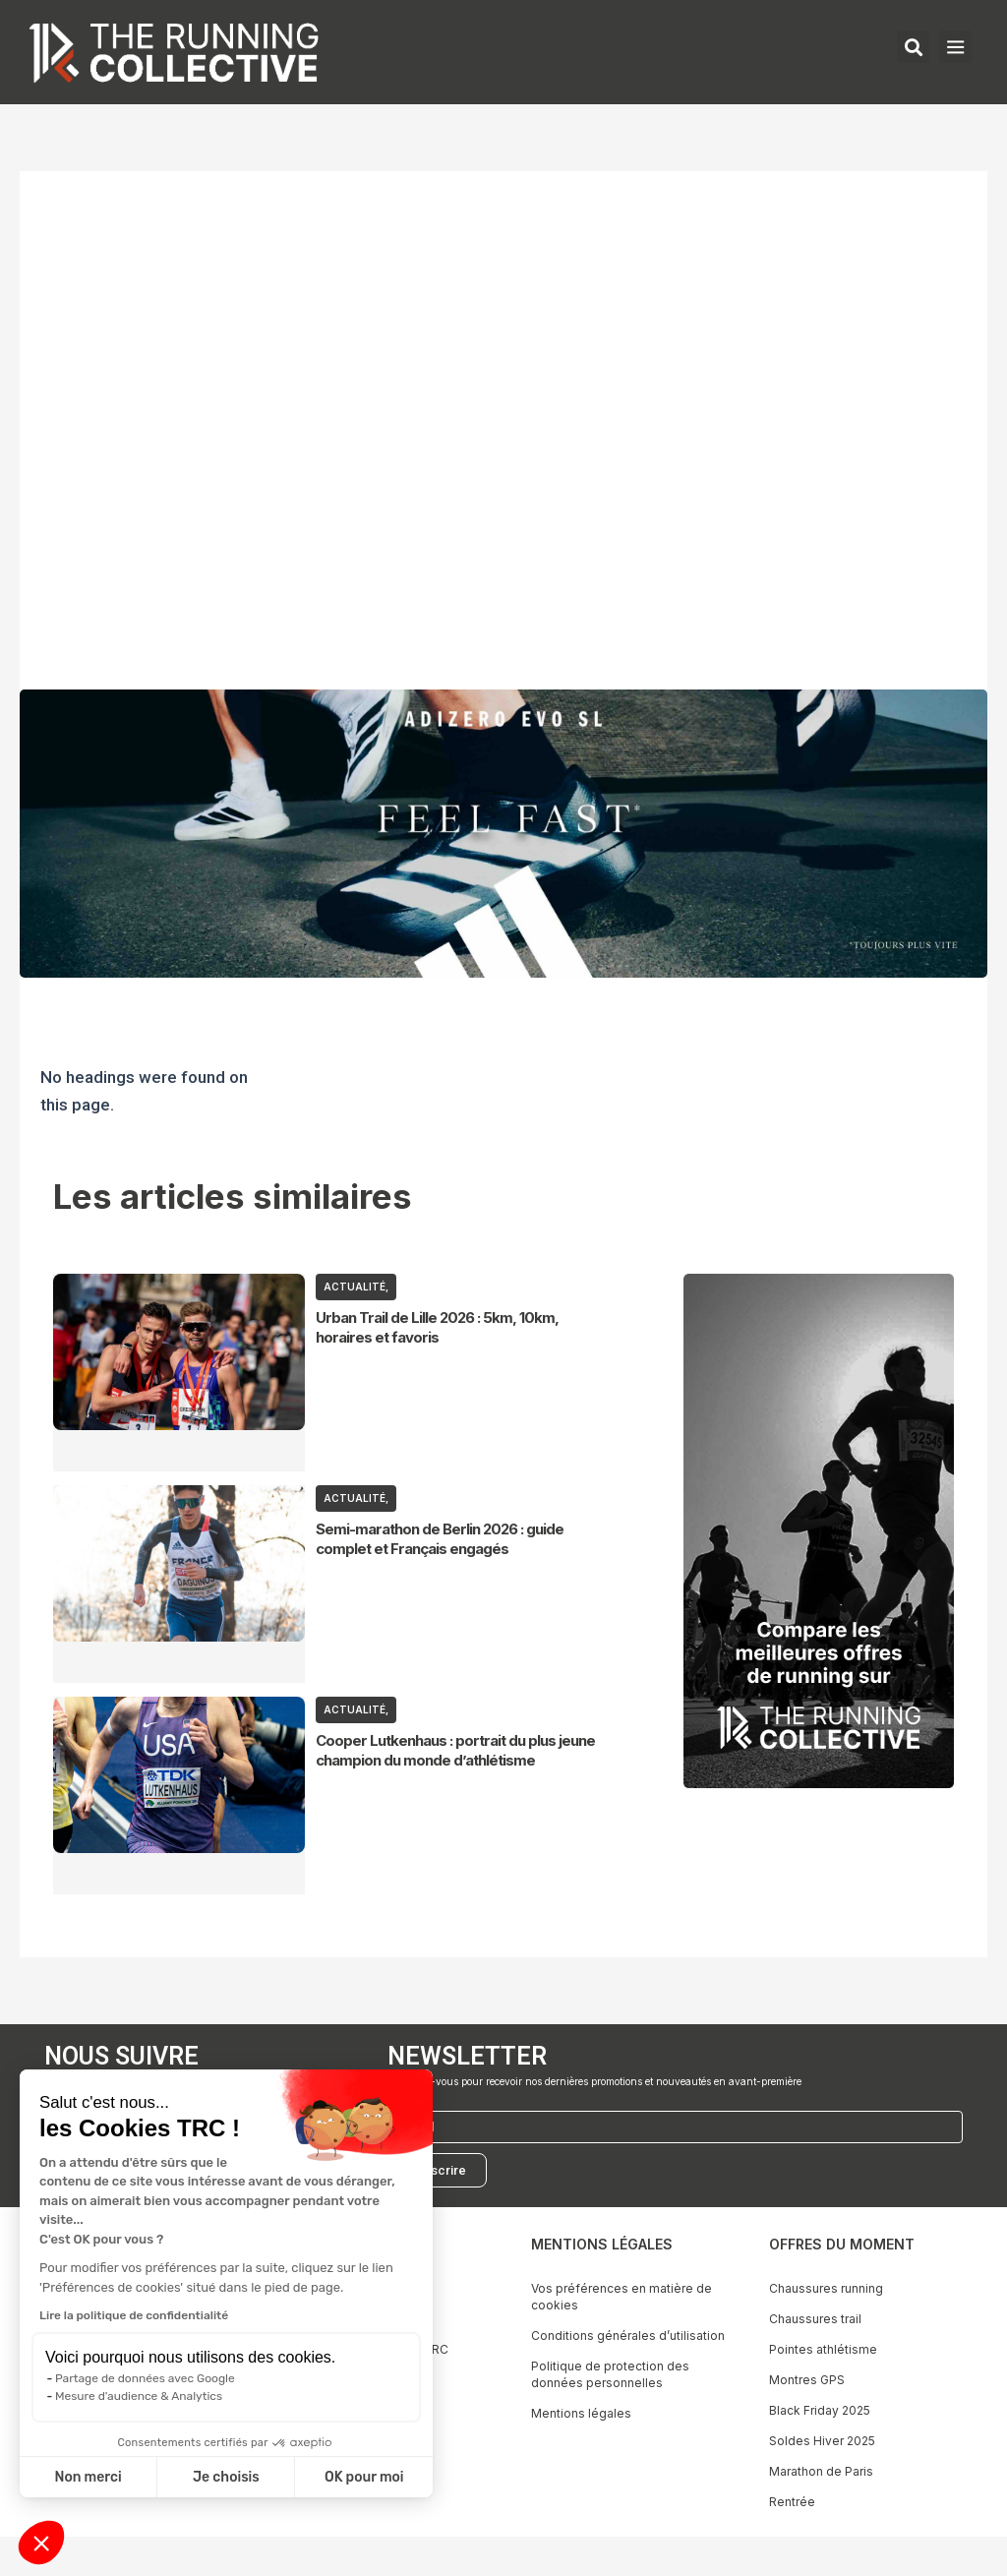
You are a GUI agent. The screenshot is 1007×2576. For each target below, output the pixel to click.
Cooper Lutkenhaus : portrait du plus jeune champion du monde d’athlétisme (455, 1750)
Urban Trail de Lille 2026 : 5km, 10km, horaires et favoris (437, 1327)
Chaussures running (826, 2288)
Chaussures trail (815, 2318)
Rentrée (792, 2501)
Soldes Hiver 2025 (822, 2440)
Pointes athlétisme (823, 2349)
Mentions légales (581, 2413)
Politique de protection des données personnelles (610, 2374)
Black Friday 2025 (819, 2410)
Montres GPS (807, 2379)
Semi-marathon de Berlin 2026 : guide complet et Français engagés (439, 1539)
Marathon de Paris (821, 2471)
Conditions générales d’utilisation (628, 2335)
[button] (41, 2542)
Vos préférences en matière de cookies (621, 2296)
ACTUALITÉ (354, 1286)
